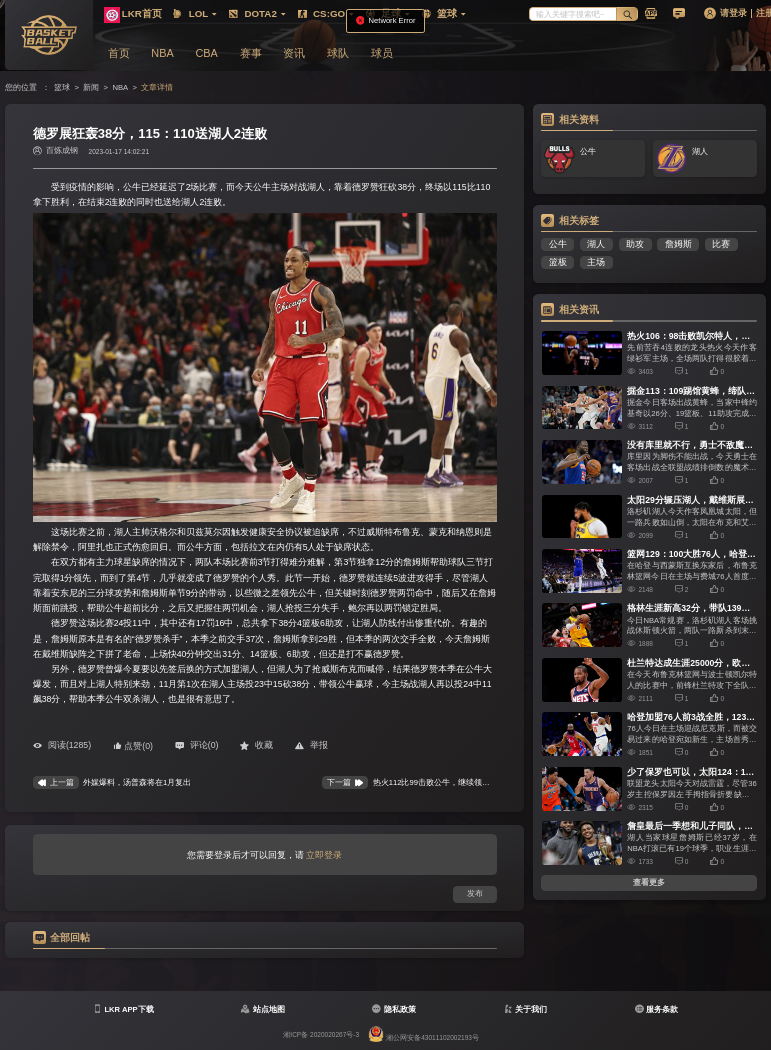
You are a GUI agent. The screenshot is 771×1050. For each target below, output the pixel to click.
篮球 (62, 87)
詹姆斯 (678, 244)
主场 (596, 262)
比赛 (721, 244)
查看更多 (649, 882)
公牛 (558, 244)
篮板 (558, 262)
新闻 (91, 87)
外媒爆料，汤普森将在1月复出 (137, 782)
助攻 (635, 244)
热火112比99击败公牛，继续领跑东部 (439, 782)
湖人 (596, 244)
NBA (120, 87)
